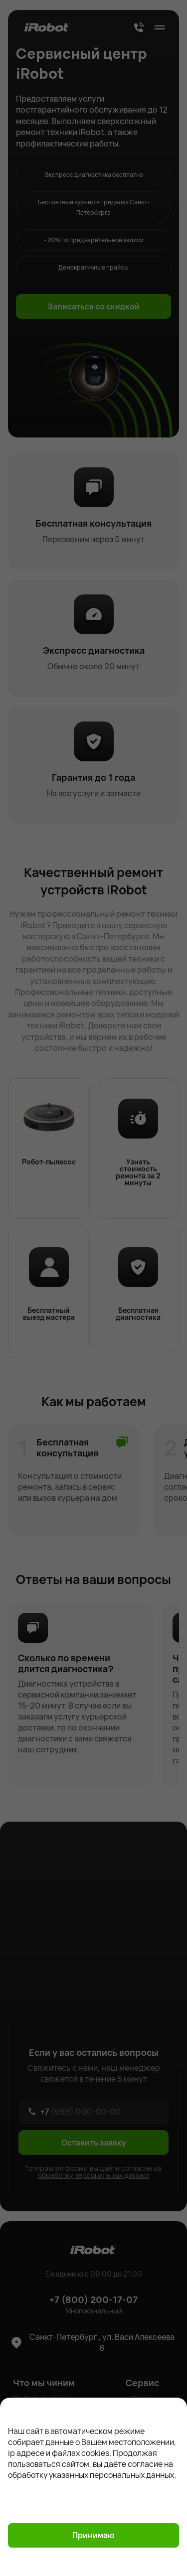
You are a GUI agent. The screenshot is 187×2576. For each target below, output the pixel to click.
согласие (146, 2463)
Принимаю (93, 2535)
